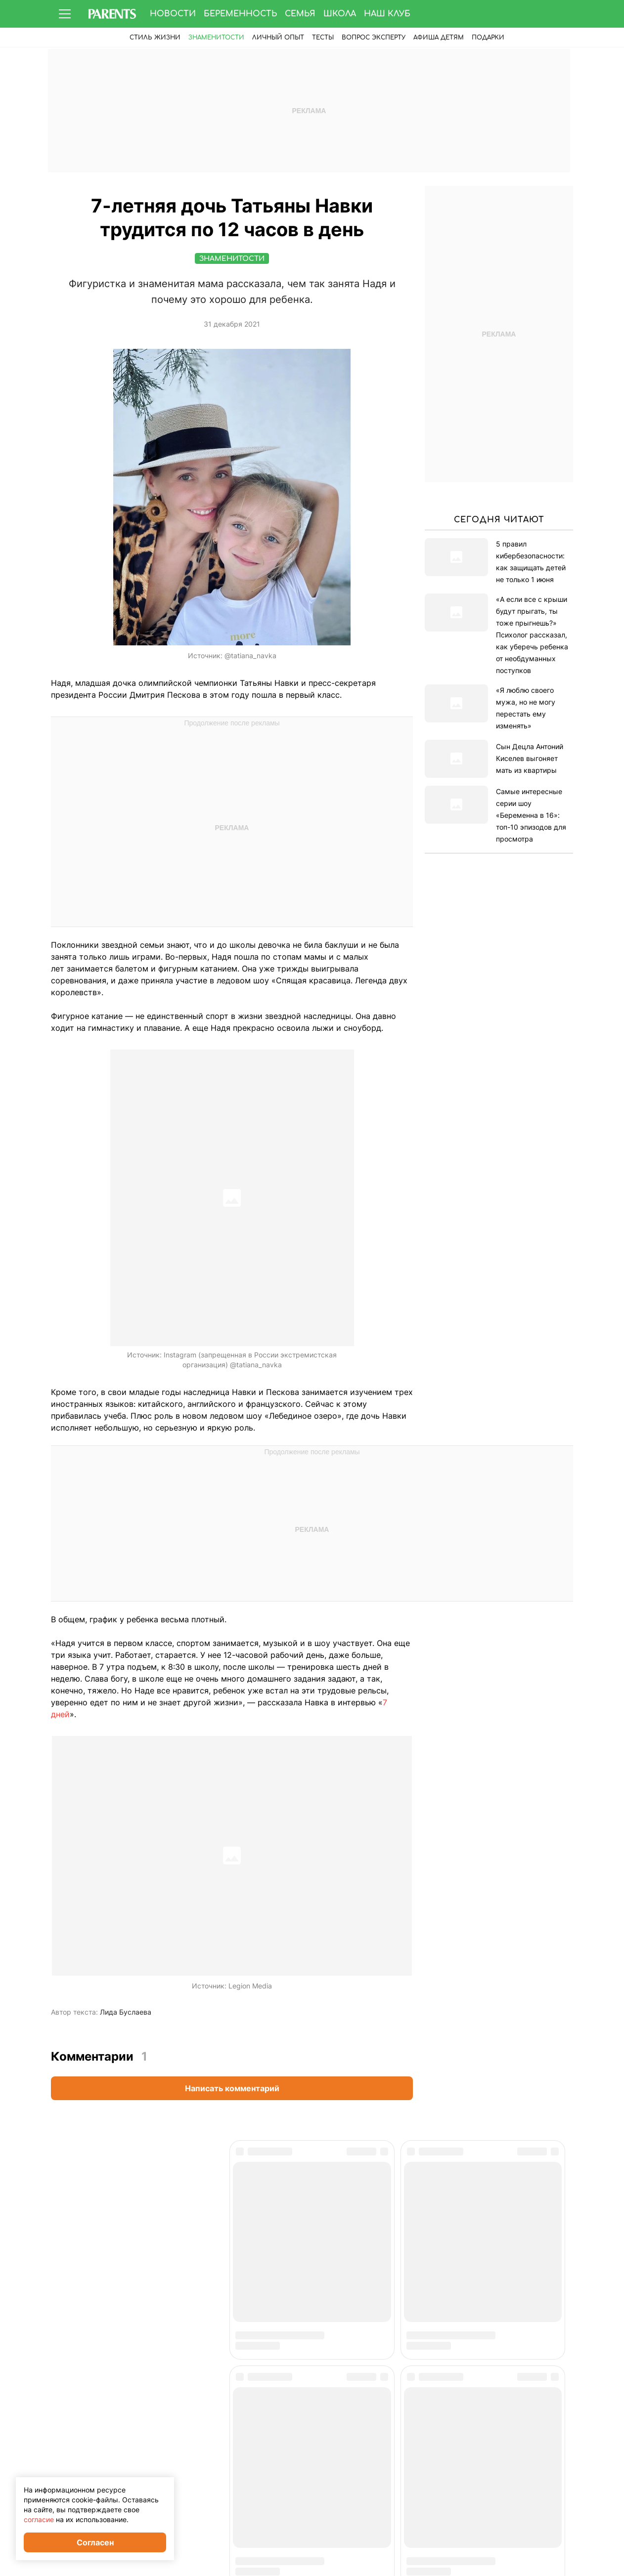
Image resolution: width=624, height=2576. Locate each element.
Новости (173, 13)
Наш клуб (387, 13)
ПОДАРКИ (488, 37)
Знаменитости (216, 37)
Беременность (240, 13)
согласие (39, 2519)
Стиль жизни (155, 37)
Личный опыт (278, 37)
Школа (339, 13)
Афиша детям (438, 37)
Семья (300, 13)
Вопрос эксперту (373, 37)
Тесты (323, 37)
